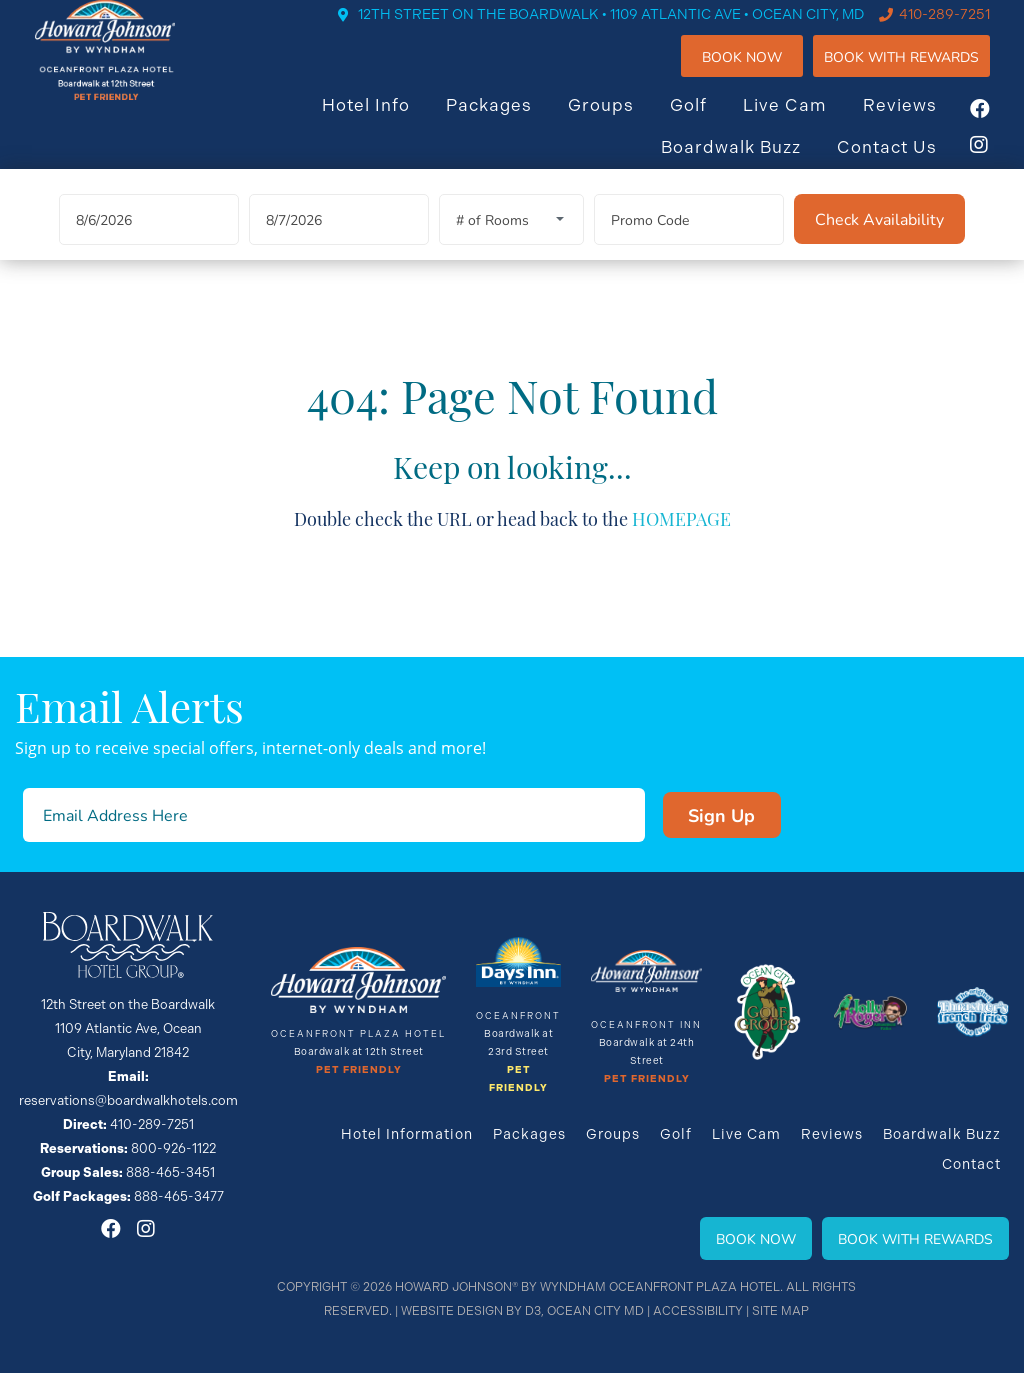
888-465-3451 (170, 1172)
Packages (508, 121)
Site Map (780, 1311)
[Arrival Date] (149, 245)
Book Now (761, 72)
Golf (707, 121)
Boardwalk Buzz (750, 163)
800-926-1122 (173, 1148)
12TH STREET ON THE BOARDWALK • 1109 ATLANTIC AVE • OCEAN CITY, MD (630, 30)
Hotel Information (407, 1134)
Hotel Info (385, 121)
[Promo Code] (689, 245)
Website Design (452, 1311)
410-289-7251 (963, 30)
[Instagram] (999, 161)
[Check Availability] (879, 245)
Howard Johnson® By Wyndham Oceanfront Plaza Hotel (587, 1287)
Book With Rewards (915, 1238)
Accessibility (698, 1311)
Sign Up (721, 815)
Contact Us (906, 163)
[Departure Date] (339, 245)
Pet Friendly (359, 1070)
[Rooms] (511, 245)
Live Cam (804, 121)
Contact (971, 1164)
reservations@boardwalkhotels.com (128, 1100)
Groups (620, 121)
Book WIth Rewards (920, 72)
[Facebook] (999, 125)
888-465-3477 (179, 1196)
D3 (533, 1311)
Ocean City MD (595, 1311)
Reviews (919, 121)
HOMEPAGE (681, 544)
